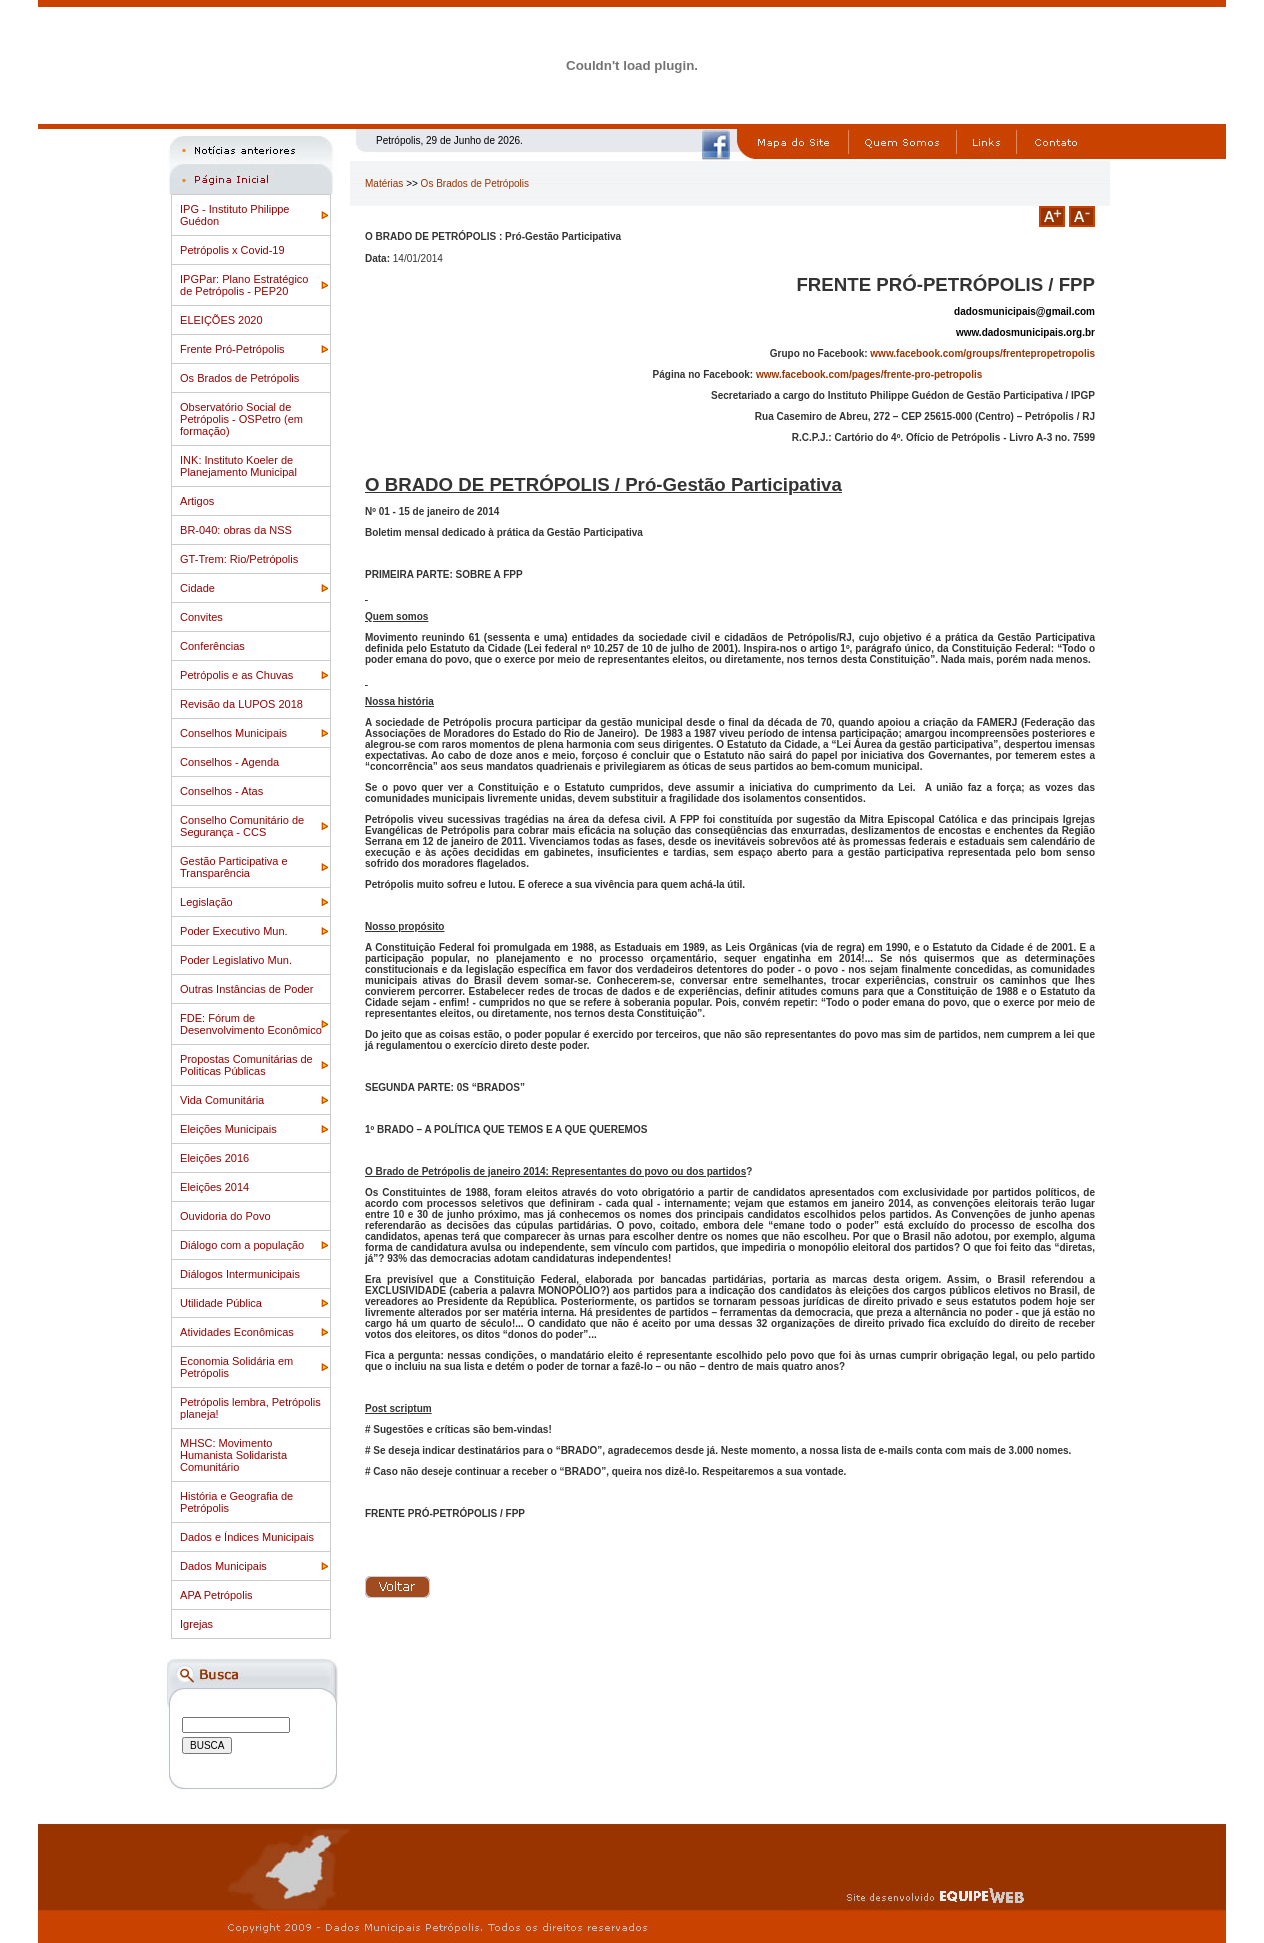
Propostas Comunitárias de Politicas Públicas (246, 1065)
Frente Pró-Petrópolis (232, 349)
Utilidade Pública (221, 1303)
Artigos (197, 501)
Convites (201, 617)
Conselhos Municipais (233, 733)
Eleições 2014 (214, 1187)
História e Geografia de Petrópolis (236, 1502)
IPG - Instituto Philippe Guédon (234, 215)
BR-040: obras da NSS (236, 530)
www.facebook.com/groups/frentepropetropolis (982, 353)
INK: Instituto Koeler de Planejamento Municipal (238, 466)
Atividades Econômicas (237, 1332)
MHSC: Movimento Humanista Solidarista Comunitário (233, 1455)
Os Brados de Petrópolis (239, 378)
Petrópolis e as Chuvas (236, 675)
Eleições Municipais (228, 1129)
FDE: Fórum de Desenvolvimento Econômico (251, 1024)
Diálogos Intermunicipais (240, 1274)
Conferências (212, 646)
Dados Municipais (223, 1566)
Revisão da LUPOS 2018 (241, 704)
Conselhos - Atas (221, 791)
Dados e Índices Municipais (247, 1537)
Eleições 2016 (214, 1158)
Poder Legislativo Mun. (236, 960)
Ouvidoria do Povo (225, 1216)
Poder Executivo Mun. (234, 931)
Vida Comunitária (222, 1100)
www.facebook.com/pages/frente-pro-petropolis (869, 374)
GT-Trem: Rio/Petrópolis (239, 559)
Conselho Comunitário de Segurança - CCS (242, 826)
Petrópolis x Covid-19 (232, 250)
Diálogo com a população (242, 1245)
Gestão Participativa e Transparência (234, 867)
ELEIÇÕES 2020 (221, 320)
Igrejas (196, 1624)
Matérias (384, 183)
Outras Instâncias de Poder (246, 989)
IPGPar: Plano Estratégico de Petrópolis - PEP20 (244, 285)
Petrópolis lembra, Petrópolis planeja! (250, 1408)
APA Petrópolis (216, 1595)
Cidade (197, 588)
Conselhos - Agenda (229, 762)
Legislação (206, 902)
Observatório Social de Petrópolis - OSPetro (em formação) (241, 419)
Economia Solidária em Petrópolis (236, 1367)
